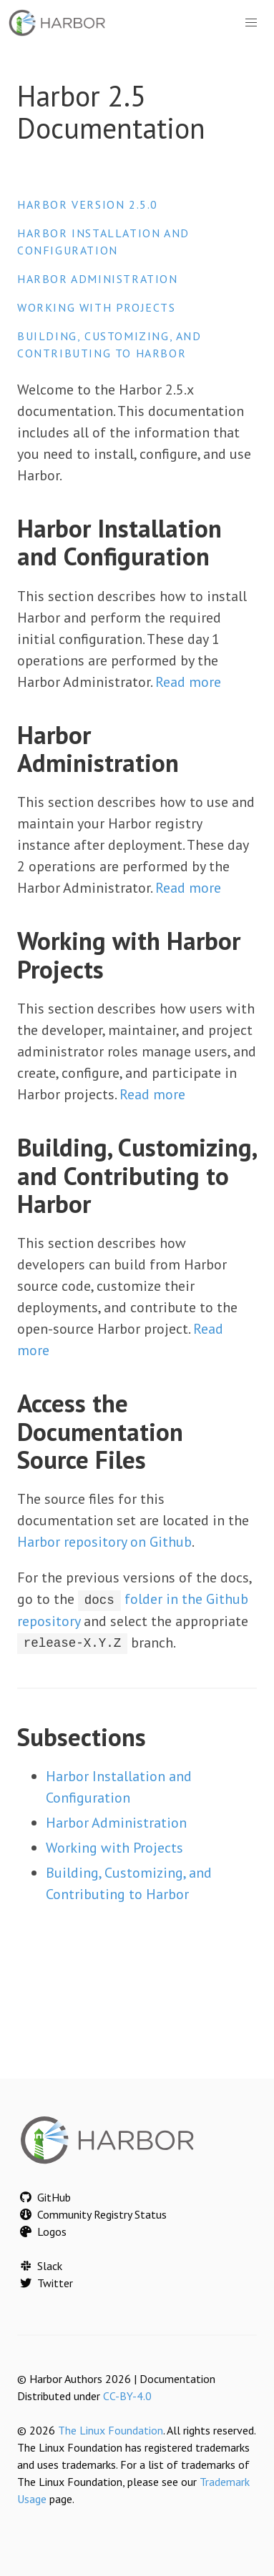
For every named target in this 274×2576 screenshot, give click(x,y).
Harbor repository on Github (104, 1541)
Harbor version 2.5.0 (87, 204)
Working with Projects (96, 307)
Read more (188, 682)
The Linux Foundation (110, 2430)
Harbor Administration (97, 279)
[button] (251, 23)
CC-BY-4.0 (127, 2396)
